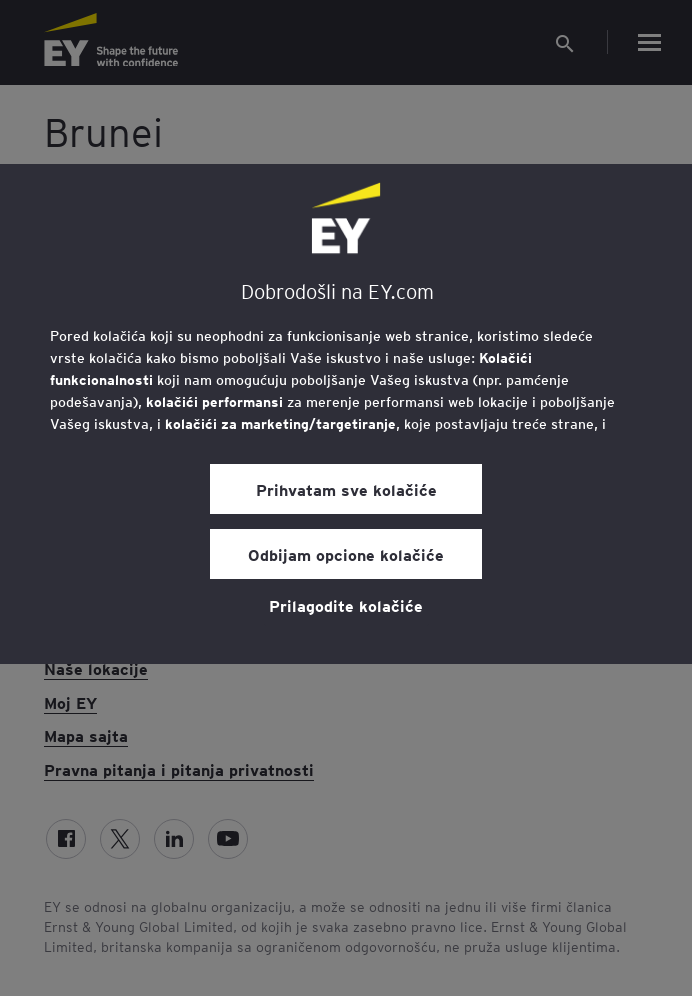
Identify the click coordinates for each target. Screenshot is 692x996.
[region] (346, 414)
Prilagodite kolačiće (346, 605)
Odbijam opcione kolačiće (346, 554)
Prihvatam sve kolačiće (346, 489)
